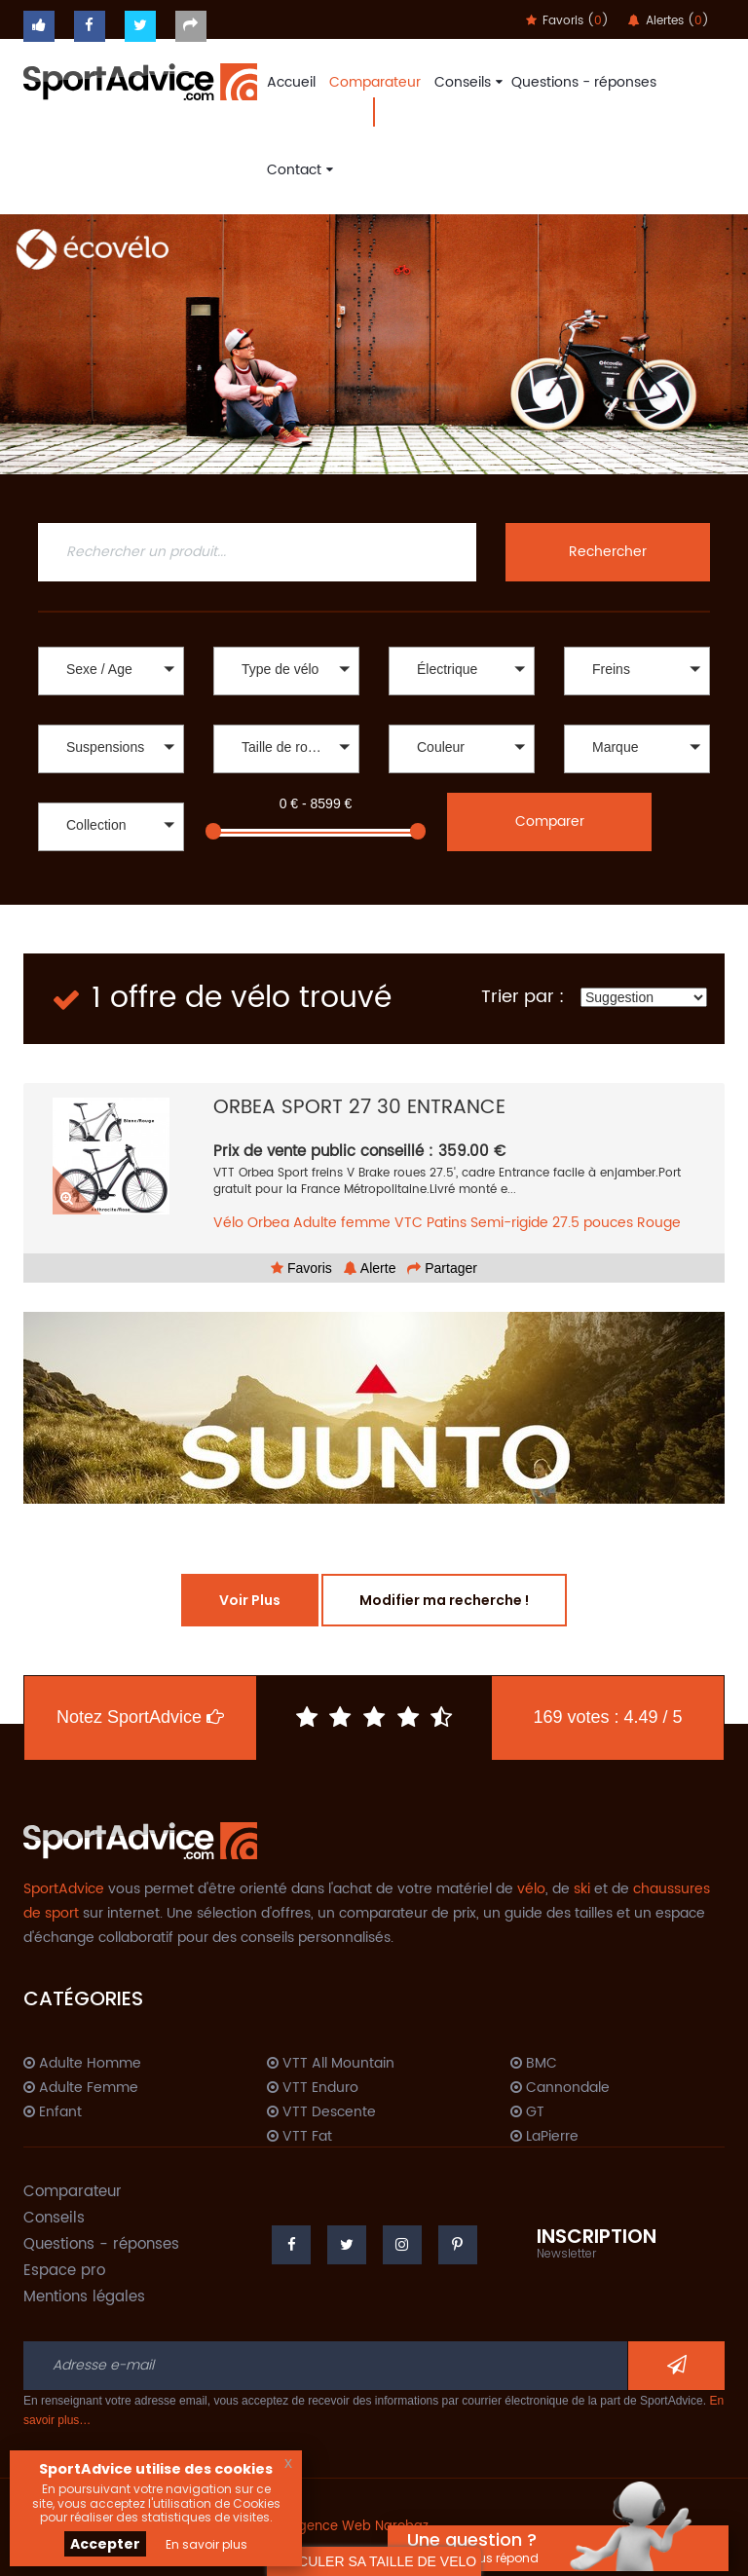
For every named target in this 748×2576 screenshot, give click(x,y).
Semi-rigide (509, 1223)
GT (527, 2112)
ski (582, 1889)
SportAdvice (63, 1889)
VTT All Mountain (330, 2063)
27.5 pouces (592, 1223)
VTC (408, 1223)
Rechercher (608, 552)
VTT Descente (321, 2112)
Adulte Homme (82, 2063)
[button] (111, 671)
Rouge (659, 1223)
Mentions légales (84, 2297)
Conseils (466, 82)
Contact (297, 170)
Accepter (105, 2544)
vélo (531, 1889)
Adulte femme (342, 1223)
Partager (442, 1268)
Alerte (370, 1268)
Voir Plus (249, 1600)
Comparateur (375, 82)
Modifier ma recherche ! (444, 1600)
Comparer (549, 821)
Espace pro (64, 2271)
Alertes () (668, 21)
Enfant (52, 2112)
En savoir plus (206, 2544)
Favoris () (567, 21)
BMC (533, 2063)
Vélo (228, 1223)
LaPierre (544, 2137)
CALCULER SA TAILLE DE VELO (374, 2561)
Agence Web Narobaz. (360, 2527)
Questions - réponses (583, 82)
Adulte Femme (80, 2088)
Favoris (301, 1268)
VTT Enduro (312, 2088)
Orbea (268, 1223)
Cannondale (560, 2088)
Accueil (291, 82)
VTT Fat (299, 2137)
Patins (447, 1223)
